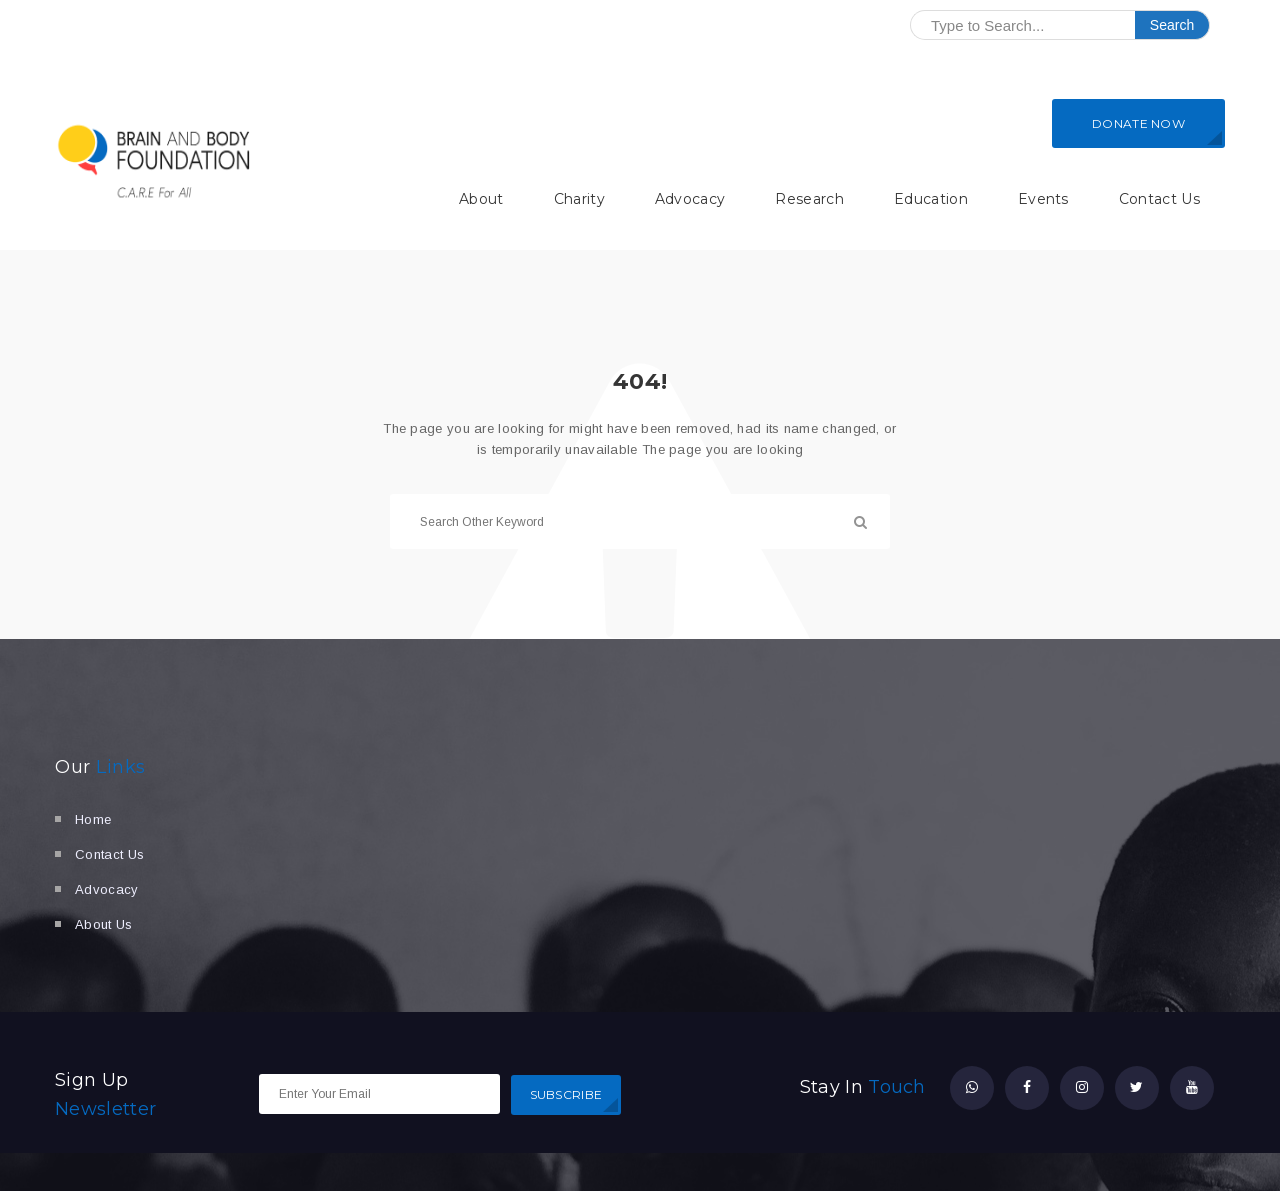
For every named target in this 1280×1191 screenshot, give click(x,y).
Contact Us (1159, 199)
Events (1043, 199)
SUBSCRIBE (566, 1094)
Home (93, 819)
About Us (104, 924)
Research (809, 199)
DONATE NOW (1138, 123)
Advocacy (690, 199)
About (481, 199)
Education (931, 199)
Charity (579, 199)
